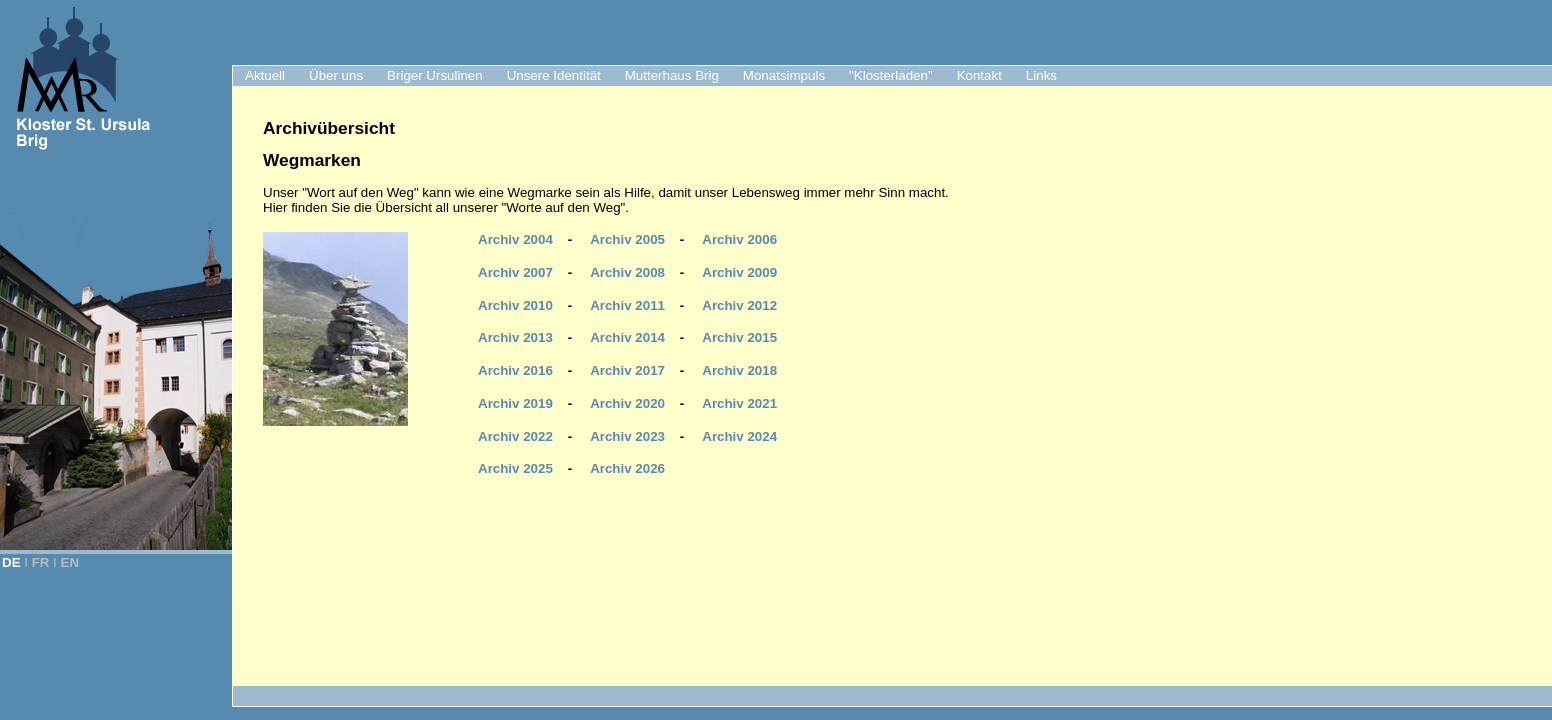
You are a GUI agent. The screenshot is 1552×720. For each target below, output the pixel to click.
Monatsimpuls (784, 75)
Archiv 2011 (627, 305)
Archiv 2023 (627, 436)
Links (1041, 75)
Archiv (739, 436)
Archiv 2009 (739, 272)
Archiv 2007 (515, 272)
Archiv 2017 (627, 370)
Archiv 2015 (739, 337)
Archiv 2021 (739, 403)
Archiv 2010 (515, 305)
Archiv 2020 (627, 403)
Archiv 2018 (739, 370)
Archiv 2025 (515, 468)
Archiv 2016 (515, 370)
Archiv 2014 (627, 337)
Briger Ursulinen (435, 75)
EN (70, 562)
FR (41, 562)
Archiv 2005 (627, 239)
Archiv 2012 (739, 305)
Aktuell (265, 75)
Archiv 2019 (515, 403)
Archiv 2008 (627, 272)
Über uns (336, 75)
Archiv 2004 (515, 239)
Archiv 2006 (739, 239)
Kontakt (979, 75)
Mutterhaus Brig (672, 75)
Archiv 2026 (627, 468)
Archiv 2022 (515, 436)
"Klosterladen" (891, 75)
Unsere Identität (554, 75)
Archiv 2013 (515, 337)
